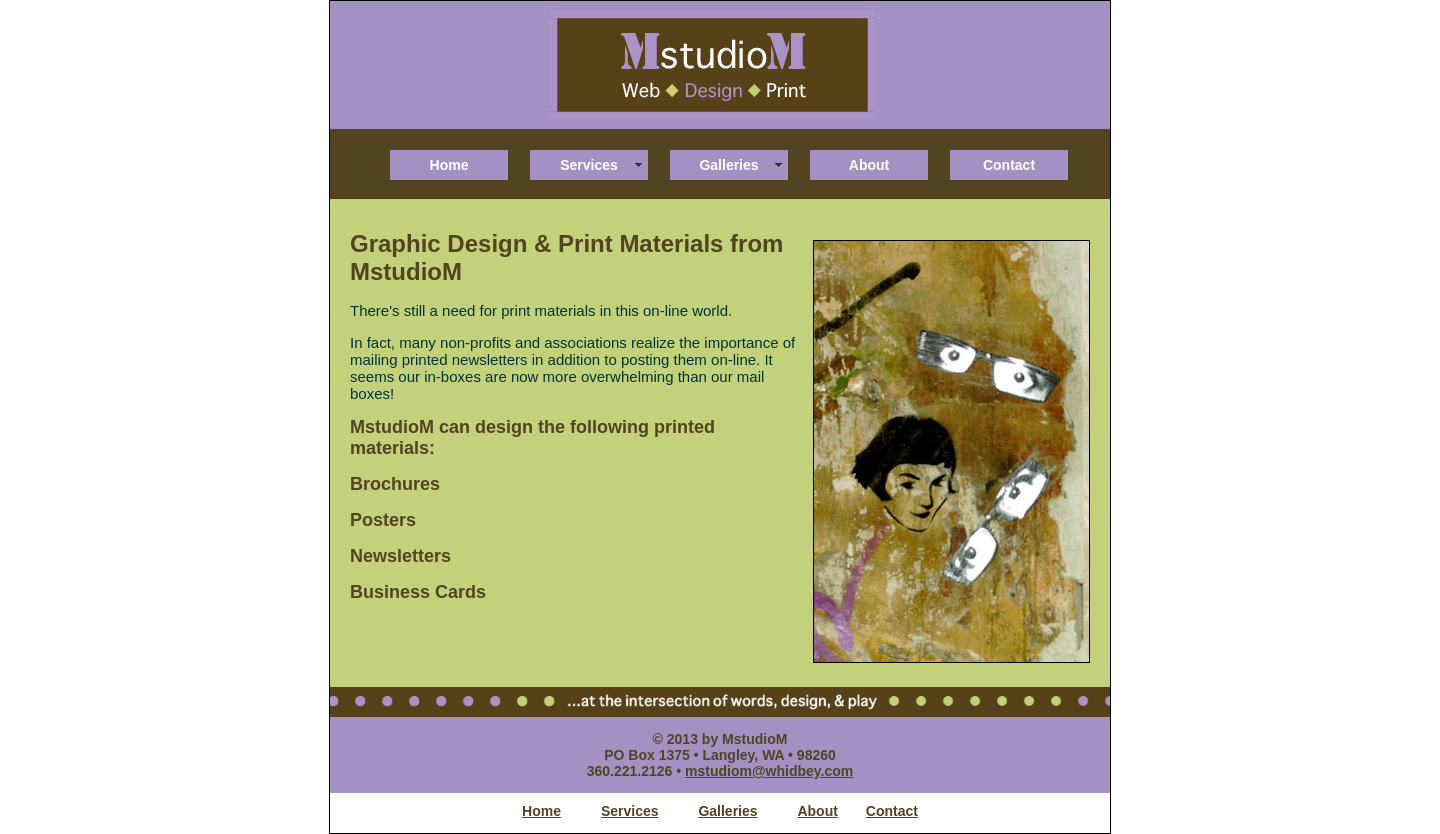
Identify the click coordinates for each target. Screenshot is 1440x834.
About (869, 165)
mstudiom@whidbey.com (769, 771)
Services (589, 165)
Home (449, 165)
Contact (1009, 165)
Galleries (728, 165)
